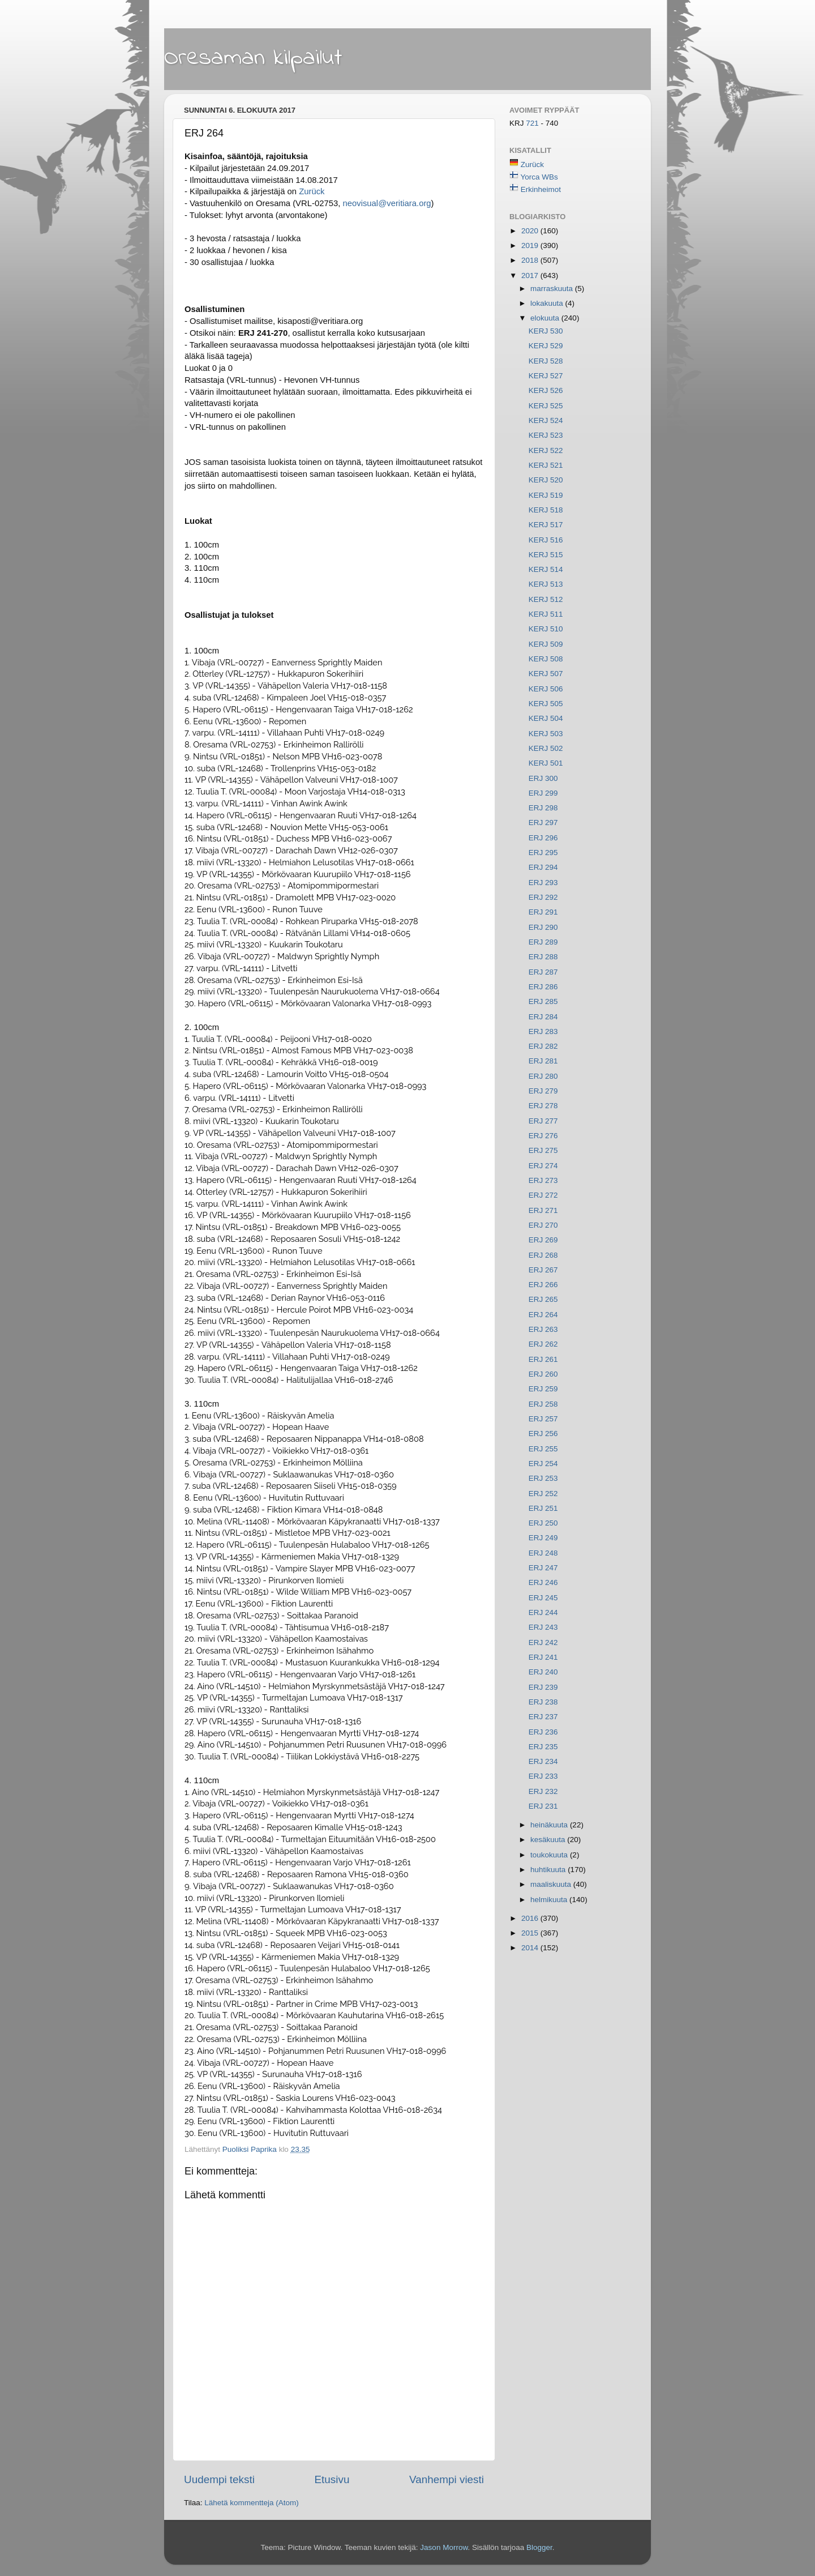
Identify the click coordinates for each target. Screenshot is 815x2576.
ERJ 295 (543, 852)
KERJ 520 (546, 480)
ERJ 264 (543, 1314)
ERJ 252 (543, 1493)
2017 (531, 275)
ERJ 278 (543, 1105)
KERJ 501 (546, 763)
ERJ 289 (543, 942)
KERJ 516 (546, 540)
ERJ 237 (543, 1716)
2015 (531, 1933)
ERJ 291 (543, 912)
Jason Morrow (443, 2547)
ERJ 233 (543, 1776)
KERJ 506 (546, 689)
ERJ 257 (543, 1419)
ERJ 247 (543, 1567)
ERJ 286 (543, 986)
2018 (531, 260)
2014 (531, 1947)
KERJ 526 (546, 390)
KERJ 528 (546, 361)
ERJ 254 (543, 1463)
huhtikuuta (549, 1869)
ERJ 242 (543, 1642)
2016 (531, 1918)
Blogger (539, 2547)
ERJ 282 (543, 1046)
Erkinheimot (541, 189)
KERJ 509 (546, 644)
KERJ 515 (546, 554)
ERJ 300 (543, 778)
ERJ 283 (543, 1031)
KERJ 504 (546, 718)
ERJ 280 (543, 1076)
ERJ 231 (543, 1806)
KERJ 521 (546, 465)
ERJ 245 (543, 1598)
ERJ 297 (543, 822)
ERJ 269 (543, 1240)
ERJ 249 (543, 1537)
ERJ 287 (543, 972)
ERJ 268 (543, 1255)
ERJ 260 (543, 1374)
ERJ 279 (543, 1091)
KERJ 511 (546, 614)
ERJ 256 (543, 1433)
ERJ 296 (543, 838)
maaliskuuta (551, 1884)
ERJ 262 (543, 1344)
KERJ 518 (546, 510)
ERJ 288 (543, 956)
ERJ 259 (543, 1389)
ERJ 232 (543, 1791)
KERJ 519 (546, 495)
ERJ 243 (543, 1627)
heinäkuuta (550, 1825)
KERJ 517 (546, 524)
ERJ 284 (543, 1017)
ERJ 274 (543, 1165)
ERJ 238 (543, 1702)
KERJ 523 (546, 435)
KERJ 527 (546, 375)
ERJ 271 (543, 1210)
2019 (531, 245)
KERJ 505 (546, 703)
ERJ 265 (543, 1299)
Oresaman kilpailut (253, 58)
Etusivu (332, 2479)
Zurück (311, 191)
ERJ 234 (543, 1761)
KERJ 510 (546, 629)
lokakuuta (547, 303)
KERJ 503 (546, 733)
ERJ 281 (543, 1061)
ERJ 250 (543, 1523)
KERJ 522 (546, 450)
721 (533, 123)
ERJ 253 (543, 1478)
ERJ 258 (543, 1404)
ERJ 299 (543, 793)
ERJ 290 (543, 927)
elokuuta (545, 318)
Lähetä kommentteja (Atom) (251, 2502)
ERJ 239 (543, 1687)
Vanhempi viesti (446, 2479)
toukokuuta (550, 1855)
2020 (531, 231)
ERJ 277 (543, 1121)
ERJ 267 (543, 1270)
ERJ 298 (543, 808)
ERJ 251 (543, 1508)
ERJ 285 (543, 1001)
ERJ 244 (543, 1612)
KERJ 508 (546, 659)
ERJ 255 (543, 1449)
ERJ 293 (543, 882)
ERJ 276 (543, 1135)
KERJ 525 (546, 405)
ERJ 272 (543, 1195)
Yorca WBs (539, 177)
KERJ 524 (546, 420)
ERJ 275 (543, 1150)
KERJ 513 (546, 584)
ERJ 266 (543, 1284)
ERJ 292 (543, 897)
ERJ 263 (543, 1329)
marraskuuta (552, 288)
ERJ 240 (543, 1672)
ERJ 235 (543, 1746)
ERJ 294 (543, 867)
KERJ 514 (546, 569)
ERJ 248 (543, 1553)
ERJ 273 (543, 1180)
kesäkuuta (548, 1839)
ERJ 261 (543, 1359)
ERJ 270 (543, 1225)
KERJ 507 (546, 673)
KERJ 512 (546, 599)
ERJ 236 (543, 1732)
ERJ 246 (543, 1582)
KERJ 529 (546, 345)
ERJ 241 (543, 1657)
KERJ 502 (546, 748)
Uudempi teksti (219, 2479)
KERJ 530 (546, 331)
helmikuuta (549, 1899)
